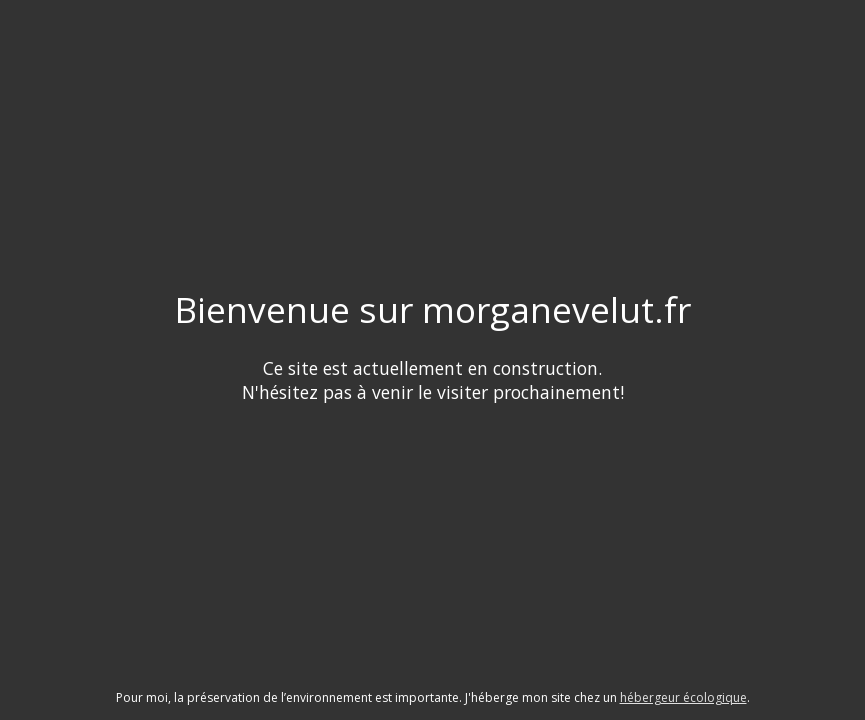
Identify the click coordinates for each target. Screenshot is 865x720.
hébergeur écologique (683, 697)
